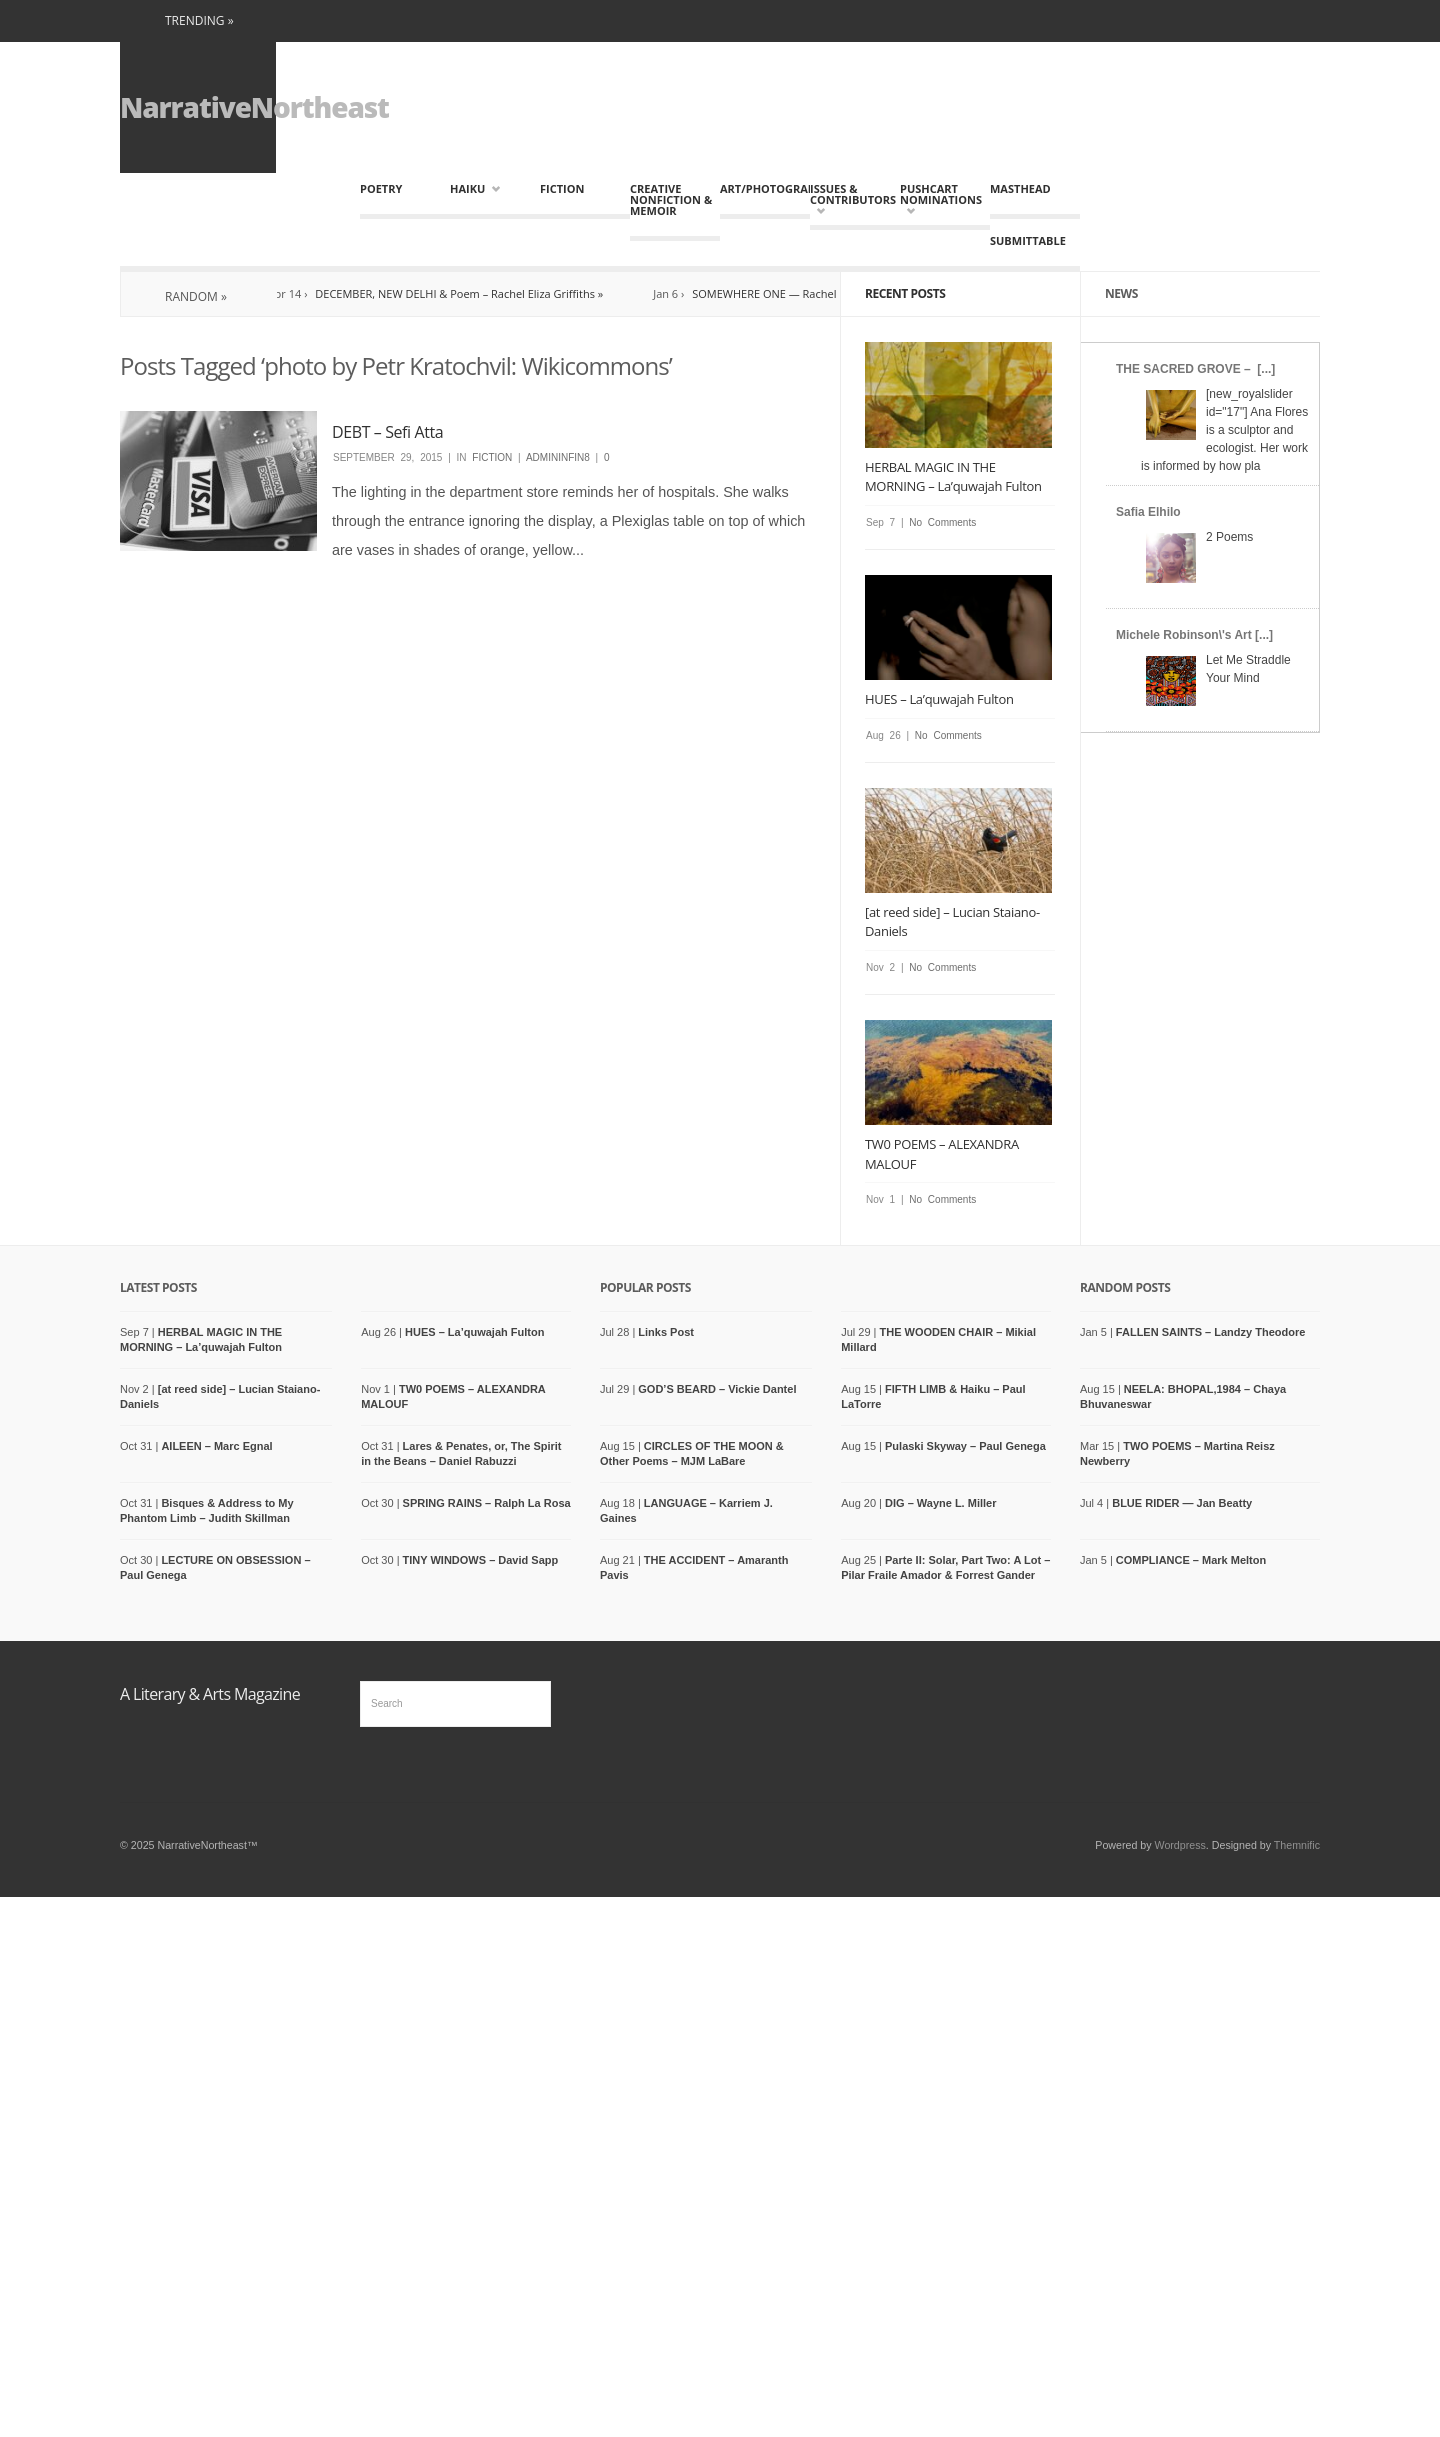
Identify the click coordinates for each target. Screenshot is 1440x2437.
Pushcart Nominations (940, 199)
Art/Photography (765, 188)
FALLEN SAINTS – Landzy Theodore (1210, 1332)
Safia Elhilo (1148, 512)
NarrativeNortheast (254, 107)
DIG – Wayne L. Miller (940, 1503)
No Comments (942, 522)
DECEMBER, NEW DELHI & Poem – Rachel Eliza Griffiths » (469, 293)
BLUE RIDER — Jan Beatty (1182, 1503)
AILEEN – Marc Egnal (216, 1446)
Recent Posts (905, 293)
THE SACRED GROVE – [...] (1195, 369)
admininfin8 (558, 457)
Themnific (1297, 1845)
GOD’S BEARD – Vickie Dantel (717, 1389)
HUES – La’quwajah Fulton (939, 699)
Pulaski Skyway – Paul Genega (965, 1446)
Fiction (562, 188)
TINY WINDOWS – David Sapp (481, 1560)
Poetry (381, 188)
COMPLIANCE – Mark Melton (1191, 1560)
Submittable (1028, 240)
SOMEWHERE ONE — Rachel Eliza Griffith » (811, 293)
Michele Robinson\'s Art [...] (1194, 635)
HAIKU (475, 188)
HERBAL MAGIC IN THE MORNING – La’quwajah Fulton (953, 477)
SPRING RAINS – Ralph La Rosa (487, 1503)
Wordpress (1180, 1845)
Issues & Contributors (850, 199)
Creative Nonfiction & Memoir (671, 199)
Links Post (666, 1332)
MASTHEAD (1020, 188)
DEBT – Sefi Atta (387, 432)
